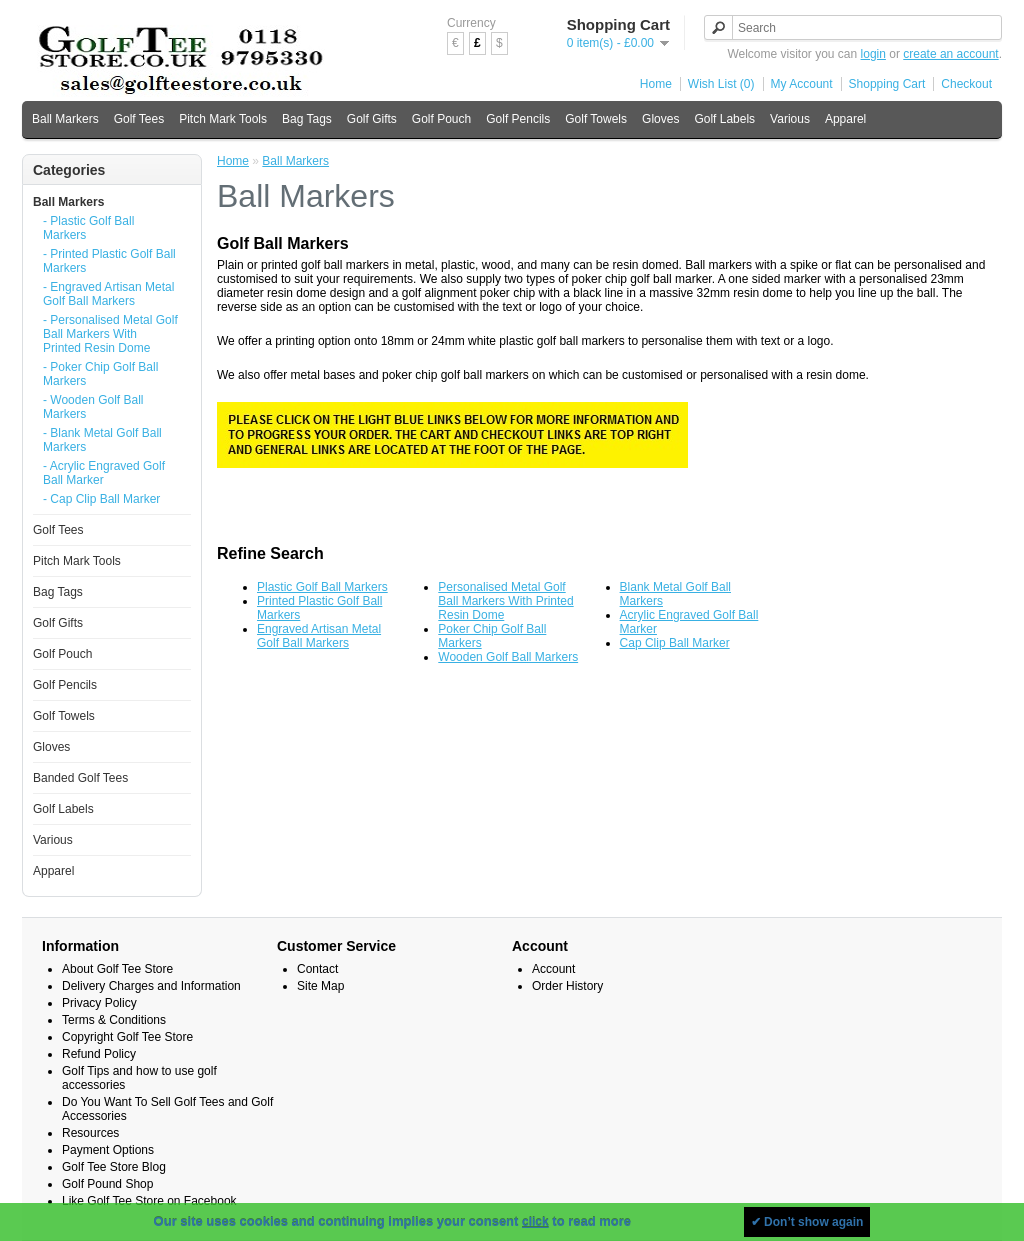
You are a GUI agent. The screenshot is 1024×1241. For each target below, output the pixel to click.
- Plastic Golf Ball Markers (88, 228)
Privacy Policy (99, 1003)
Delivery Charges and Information (151, 986)
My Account (802, 84)
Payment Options (108, 1150)
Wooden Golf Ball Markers (508, 657)
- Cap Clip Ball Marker (101, 499)
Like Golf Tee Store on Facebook (149, 1201)
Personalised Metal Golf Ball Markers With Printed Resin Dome (505, 601)
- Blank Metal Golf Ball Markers (102, 440)
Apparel (845, 119)
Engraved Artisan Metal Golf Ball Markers (319, 636)
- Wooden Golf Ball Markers (93, 407)
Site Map (320, 986)
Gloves (660, 119)
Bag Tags (307, 119)
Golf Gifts (372, 119)
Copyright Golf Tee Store (127, 1037)
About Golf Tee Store (117, 969)
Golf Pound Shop (107, 1184)
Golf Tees (139, 119)
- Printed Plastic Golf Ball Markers (109, 261)
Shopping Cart (887, 84)
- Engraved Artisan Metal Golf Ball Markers (108, 294)
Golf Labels (724, 119)
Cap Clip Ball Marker (675, 643)
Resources (90, 1133)
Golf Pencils (518, 119)
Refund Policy (99, 1054)
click (535, 1222)
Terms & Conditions (114, 1020)
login (873, 54)
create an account (950, 54)
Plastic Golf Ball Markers (322, 587)
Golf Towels (596, 119)
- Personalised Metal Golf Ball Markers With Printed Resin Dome (110, 334)
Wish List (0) (721, 84)
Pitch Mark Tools (223, 119)
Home (656, 84)
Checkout (966, 84)
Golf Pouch (441, 119)
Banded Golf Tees (80, 778)
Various (790, 119)
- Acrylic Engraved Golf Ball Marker (104, 473)
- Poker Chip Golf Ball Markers (100, 374)
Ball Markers (65, 119)
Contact (317, 969)
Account (553, 969)
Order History (567, 986)
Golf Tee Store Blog (114, 1167)
